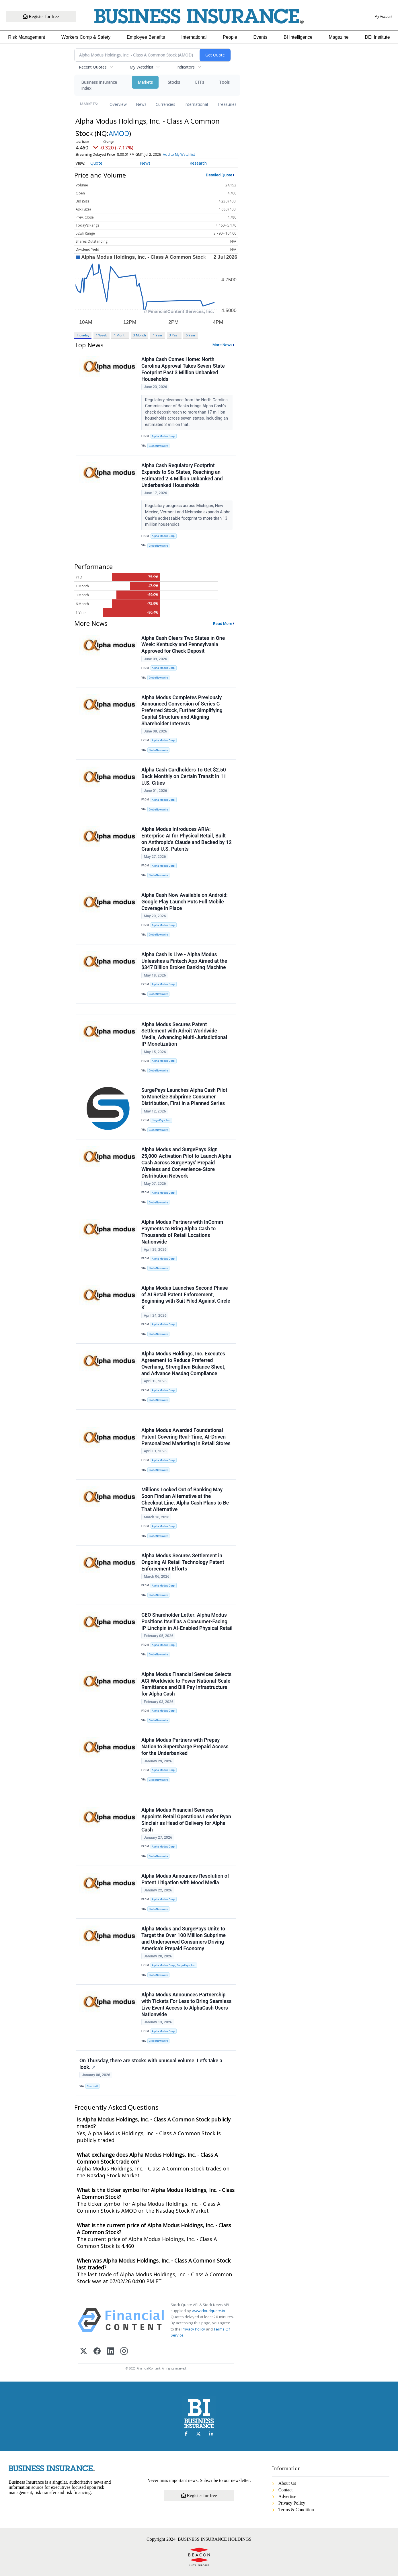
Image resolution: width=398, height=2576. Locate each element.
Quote (96, 163)
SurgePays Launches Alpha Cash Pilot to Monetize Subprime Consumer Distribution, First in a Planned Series (184, 1096)
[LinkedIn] (110, 2351)
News (141, 104)
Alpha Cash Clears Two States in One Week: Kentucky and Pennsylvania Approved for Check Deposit (183, 644)
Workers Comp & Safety (85, 37)
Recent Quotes (93, 67)
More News (222, 344)
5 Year (191, 335)
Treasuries (227, 104)
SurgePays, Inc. (161, 1120)
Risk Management (26, 37)
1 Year (158, 335)
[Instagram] (124, 2351)
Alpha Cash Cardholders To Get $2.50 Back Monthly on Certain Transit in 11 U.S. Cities (183, 776)
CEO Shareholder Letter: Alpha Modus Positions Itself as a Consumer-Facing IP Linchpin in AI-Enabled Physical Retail (187, 1621)
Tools (224, 82)
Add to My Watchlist (179, 154)
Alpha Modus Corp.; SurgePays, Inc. (174, 1965)
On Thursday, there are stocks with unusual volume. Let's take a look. (150, 2064)
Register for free (41, 16)
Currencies (165, 104)
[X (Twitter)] (83, 2351)
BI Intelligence (298, 37)
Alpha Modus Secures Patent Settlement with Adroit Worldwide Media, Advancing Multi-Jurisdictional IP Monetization (184, 1034)
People (230, 37)
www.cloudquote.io (208, 2310)
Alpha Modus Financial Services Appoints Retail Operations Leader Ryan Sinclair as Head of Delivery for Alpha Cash (186, 1820)
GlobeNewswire (158, 445)
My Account (383, 17)
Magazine (338, 37)
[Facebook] (97, 2351)
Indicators (185, 67)
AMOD (119, 133)
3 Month (139, 335)
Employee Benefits (146, 37)
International (193, 37)
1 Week (101, 335)
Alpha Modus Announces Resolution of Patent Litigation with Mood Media (185, 1879)
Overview (118, 104)
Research (198, 163)
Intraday (83, 335)
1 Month (120, 335)
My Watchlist (141, 67)
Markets (145, 82)
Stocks (174, 82)
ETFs (199, 82)
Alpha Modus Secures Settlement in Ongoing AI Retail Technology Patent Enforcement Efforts (182, 1562)
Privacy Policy (193, 2329)
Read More (222, 623)
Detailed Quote (219, 175)
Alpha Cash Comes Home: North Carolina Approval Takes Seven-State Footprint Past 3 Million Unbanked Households (183, 369)
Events (260, 37)
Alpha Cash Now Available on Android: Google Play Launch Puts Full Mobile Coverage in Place (184, 901)
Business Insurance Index (99, 85)
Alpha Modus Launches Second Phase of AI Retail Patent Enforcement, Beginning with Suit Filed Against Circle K (185, 1298)
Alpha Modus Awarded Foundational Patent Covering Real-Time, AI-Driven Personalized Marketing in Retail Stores (186, 1436)
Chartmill (92, 2086)
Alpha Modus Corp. (163, 436)
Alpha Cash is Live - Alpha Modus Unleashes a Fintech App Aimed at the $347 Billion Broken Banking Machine (184, 961)
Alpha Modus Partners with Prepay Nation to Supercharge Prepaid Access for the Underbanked (185, 1746)
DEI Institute (377, 37)
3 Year (174, 335)
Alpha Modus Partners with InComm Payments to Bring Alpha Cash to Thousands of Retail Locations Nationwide (182, 1232)
